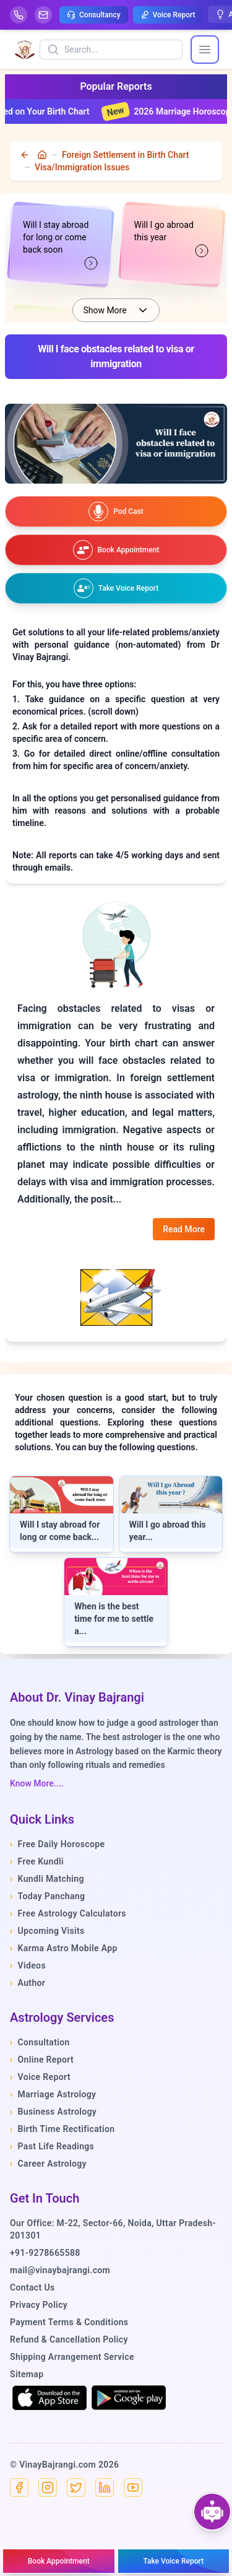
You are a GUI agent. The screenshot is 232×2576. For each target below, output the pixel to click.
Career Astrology (48, 2163)
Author (27, 1983)
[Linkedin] (104, 2487)
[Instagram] (47, 2487)
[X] (76, 2487)
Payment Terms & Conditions (69, 2322)
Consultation (40, 2042)
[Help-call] (18, 15)
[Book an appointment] (116, 549)
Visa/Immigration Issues (82, 167)
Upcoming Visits (47, 1931)
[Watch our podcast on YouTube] (116, 511)
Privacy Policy (38, 2305)
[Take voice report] (116, 588)
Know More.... (36, 1783)
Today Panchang (47, 1896)
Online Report (42, 2059)
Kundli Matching (47, 1879)
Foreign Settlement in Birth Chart (125, 155)
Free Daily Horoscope (57, 1844)
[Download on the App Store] (49, 2397)
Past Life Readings (52, 2146)
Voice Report (167, 15)
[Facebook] (19, 2487)
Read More (184, 1229)
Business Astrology (53, 2111)
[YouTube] (133, 2487)
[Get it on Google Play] (128, 2397)
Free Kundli (37, 1861)
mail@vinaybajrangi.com (60, 2270)
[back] (26, 155)
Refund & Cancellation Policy (69, 2339)
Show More (115, 310)
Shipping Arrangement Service (72, 2357)
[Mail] (43, 15)
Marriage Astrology (53, 2094)
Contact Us (32, 2287)
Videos (28, 1965)
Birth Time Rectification (62, 2129)
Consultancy (94, 15)
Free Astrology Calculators (68, 1913)
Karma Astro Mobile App (64, 1948)
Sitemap (26, 2374)
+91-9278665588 (45, 2253)
